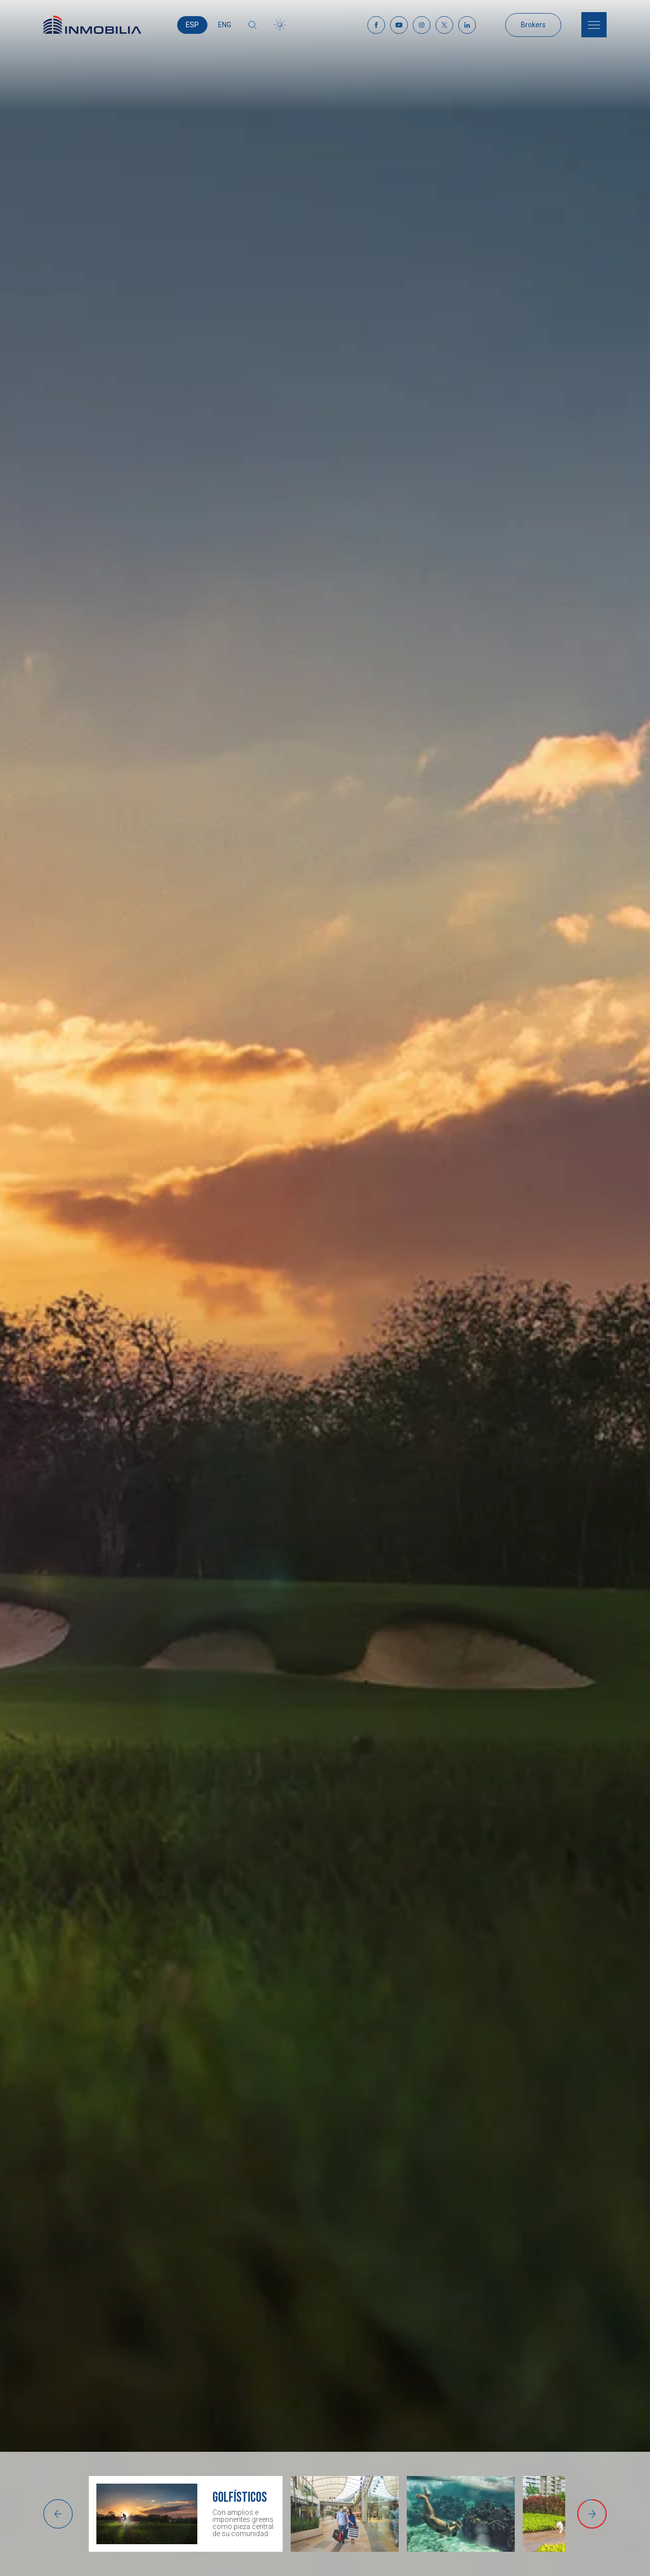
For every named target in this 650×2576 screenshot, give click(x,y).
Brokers (533, 25)
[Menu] (594, 24)
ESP (192, 25)
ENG (224, 25)
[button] (58, 2514)
